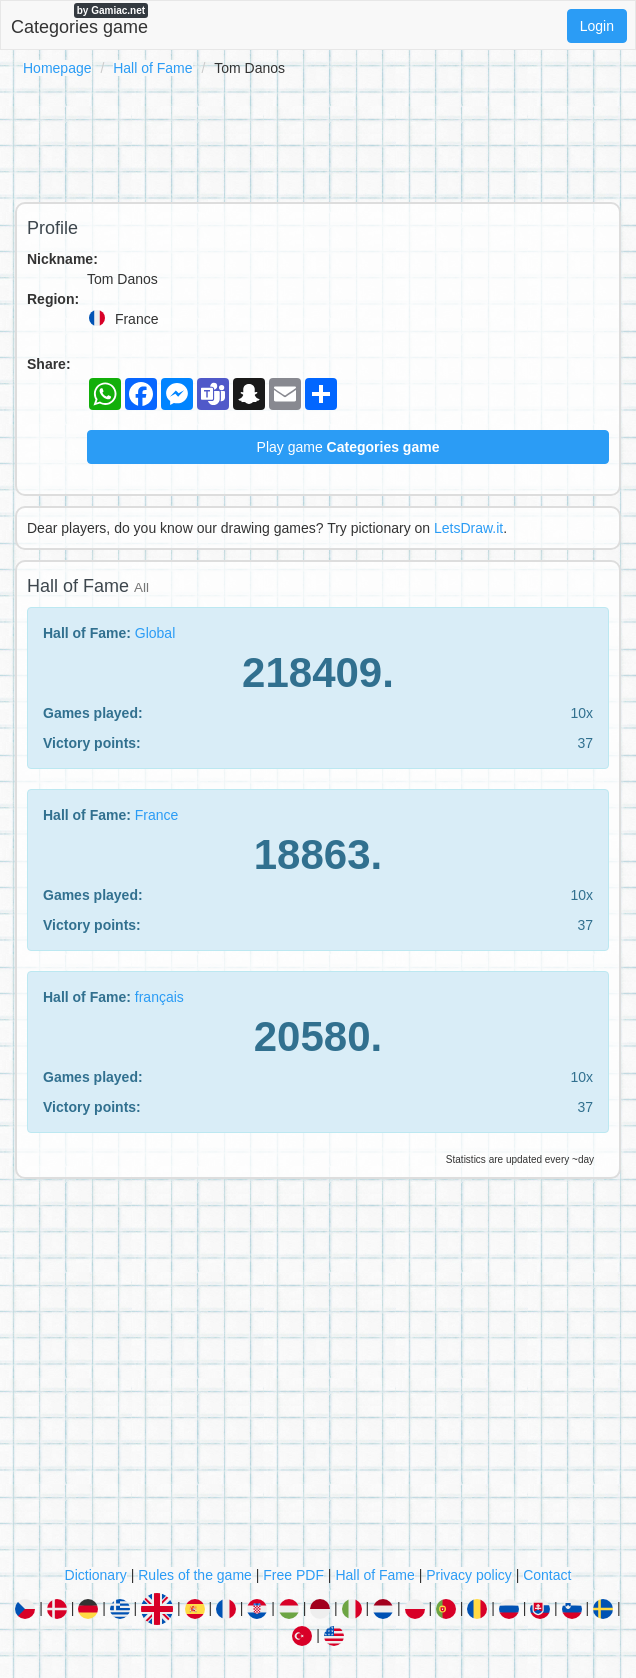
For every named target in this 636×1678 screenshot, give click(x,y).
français (159, 997)
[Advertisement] (318, 136)
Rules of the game (195, 1575)
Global (155, 633)
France (157, 815)
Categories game (79, 20)
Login (597, 26)
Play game (348, 447)
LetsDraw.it (468, 528)
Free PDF (293, 1575)
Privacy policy (469, 1575)
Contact (547, 1575)
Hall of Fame (152, 68)
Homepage (57, 68)
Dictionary (96, 1575)
